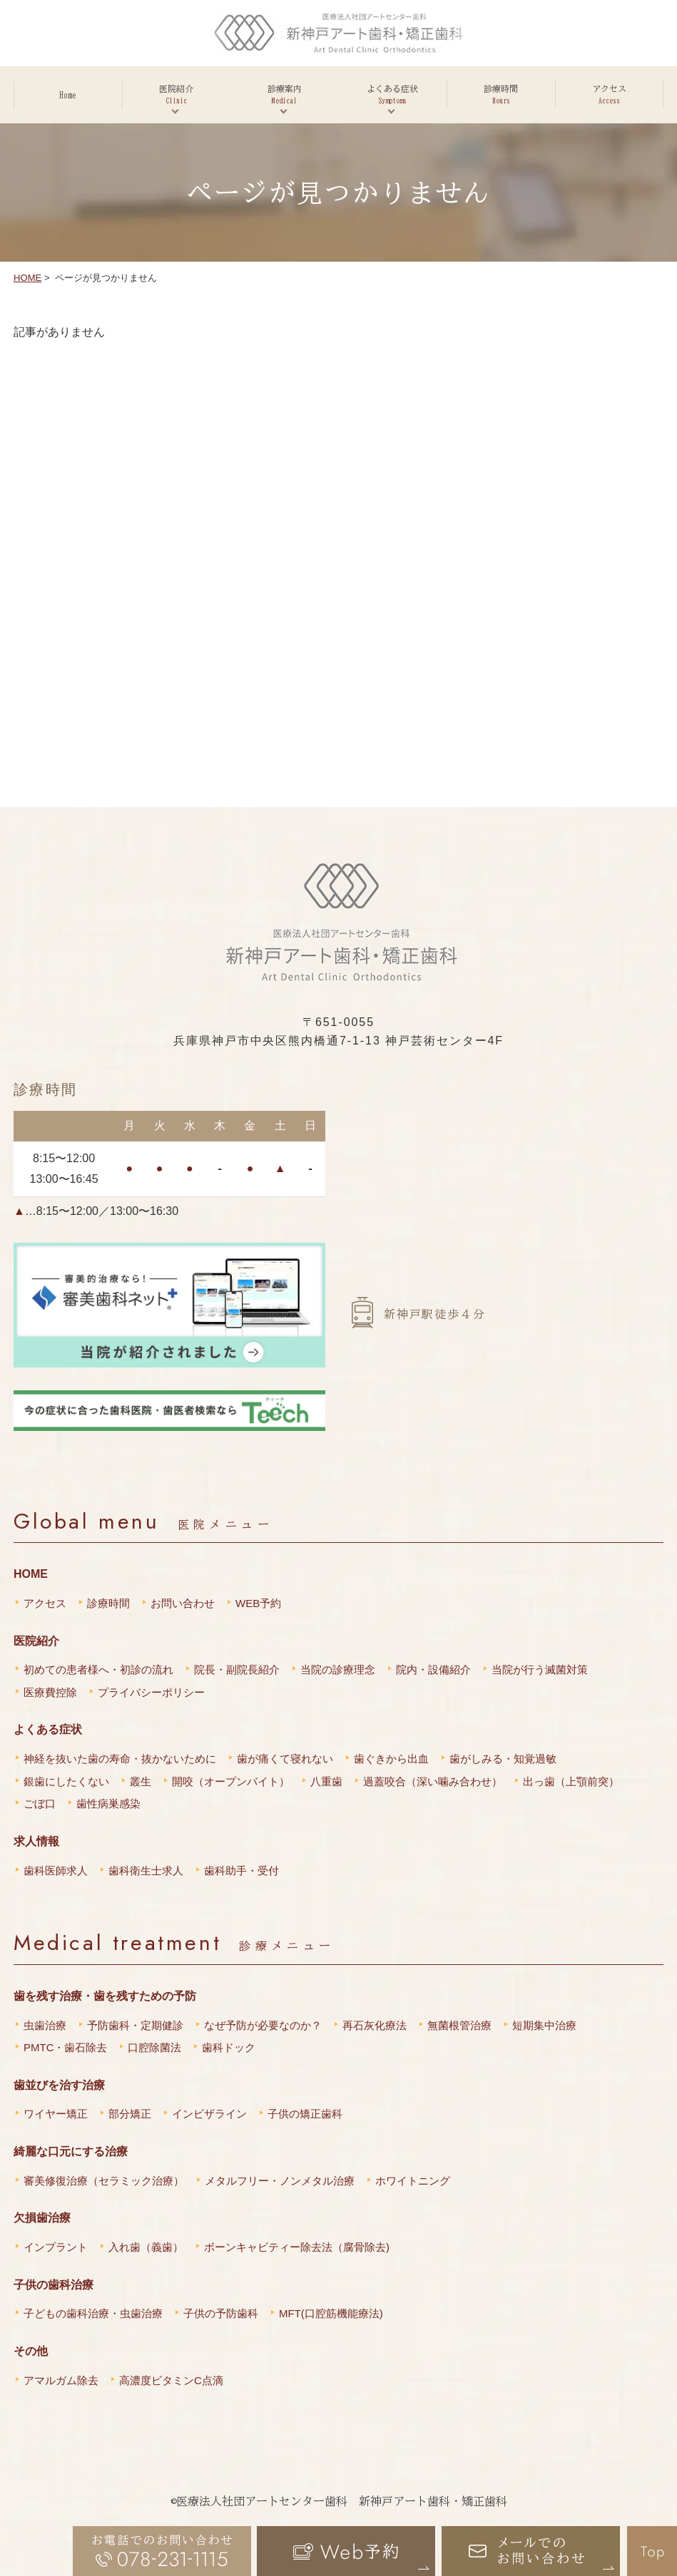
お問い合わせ (183, 1603)
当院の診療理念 (337, 1669)
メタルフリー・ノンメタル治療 (280, 2181)
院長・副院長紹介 (237, 1669)
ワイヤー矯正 (56, 2114)
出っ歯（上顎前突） (571, 1781)
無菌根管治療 (459, 2025)
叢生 (140, 1781)
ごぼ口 (40, 1803)
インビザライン (209, 2114)
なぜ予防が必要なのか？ (263, 2025)
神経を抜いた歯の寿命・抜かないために (120, 1759)
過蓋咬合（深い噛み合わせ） (432, 1781)
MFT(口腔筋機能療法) (331, 2313)
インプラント (56, 2247)
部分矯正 (129, 2114)
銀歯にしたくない (66, 1781)
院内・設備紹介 (433, 1669)
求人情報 (36, 1841)
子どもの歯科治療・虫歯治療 (93, 2313)
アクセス (45, 1603)
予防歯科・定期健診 (135, 2025)
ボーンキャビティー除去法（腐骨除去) (297, 2247)
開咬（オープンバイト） (231, 1781)
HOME (27, 277)
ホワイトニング (412, 2181)
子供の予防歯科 (220, 2313)
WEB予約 (258, 1603)
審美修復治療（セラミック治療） (104, 2181)
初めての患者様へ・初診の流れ (98, 1669)
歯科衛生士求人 (145, 1870)
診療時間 (108, 1603)
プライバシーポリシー (151, 1692)
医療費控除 (50, 1692)
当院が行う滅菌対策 (540, 1669)
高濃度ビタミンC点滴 (171, 2380)
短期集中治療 (544, 2025)
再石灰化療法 (374, 2025)
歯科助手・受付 (241, 1870)
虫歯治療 (45, 2025)
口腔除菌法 (154, 2047)
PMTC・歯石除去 (66, 2047)
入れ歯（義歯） (145, 2247)
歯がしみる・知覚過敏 (502, 1759)
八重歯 (326, 1781)
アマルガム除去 (61, 2380)
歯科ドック (228, 2047)
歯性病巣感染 (108, 1803)
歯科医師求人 (56, 1870)
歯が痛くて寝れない (285, 1759)
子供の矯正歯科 (305, 2114)
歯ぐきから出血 (391, 1759)
